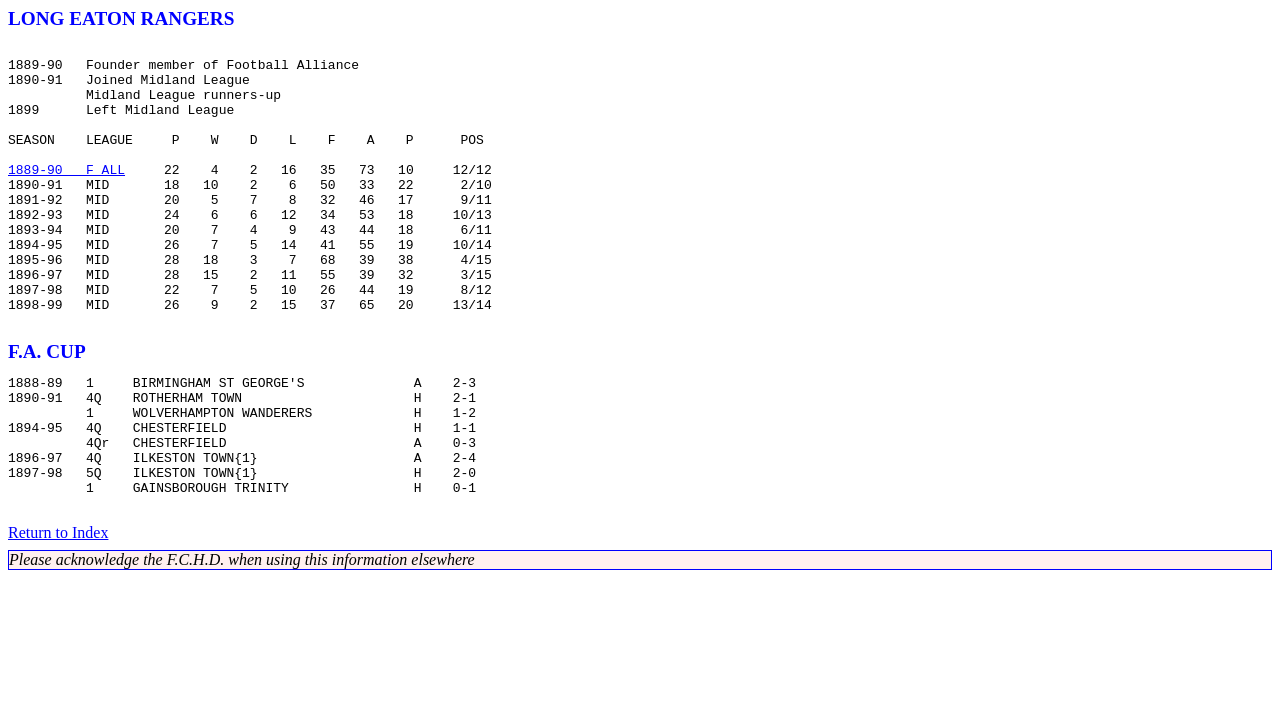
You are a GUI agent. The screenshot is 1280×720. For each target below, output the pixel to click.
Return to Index (58, 616)
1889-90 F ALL (66, 196)
